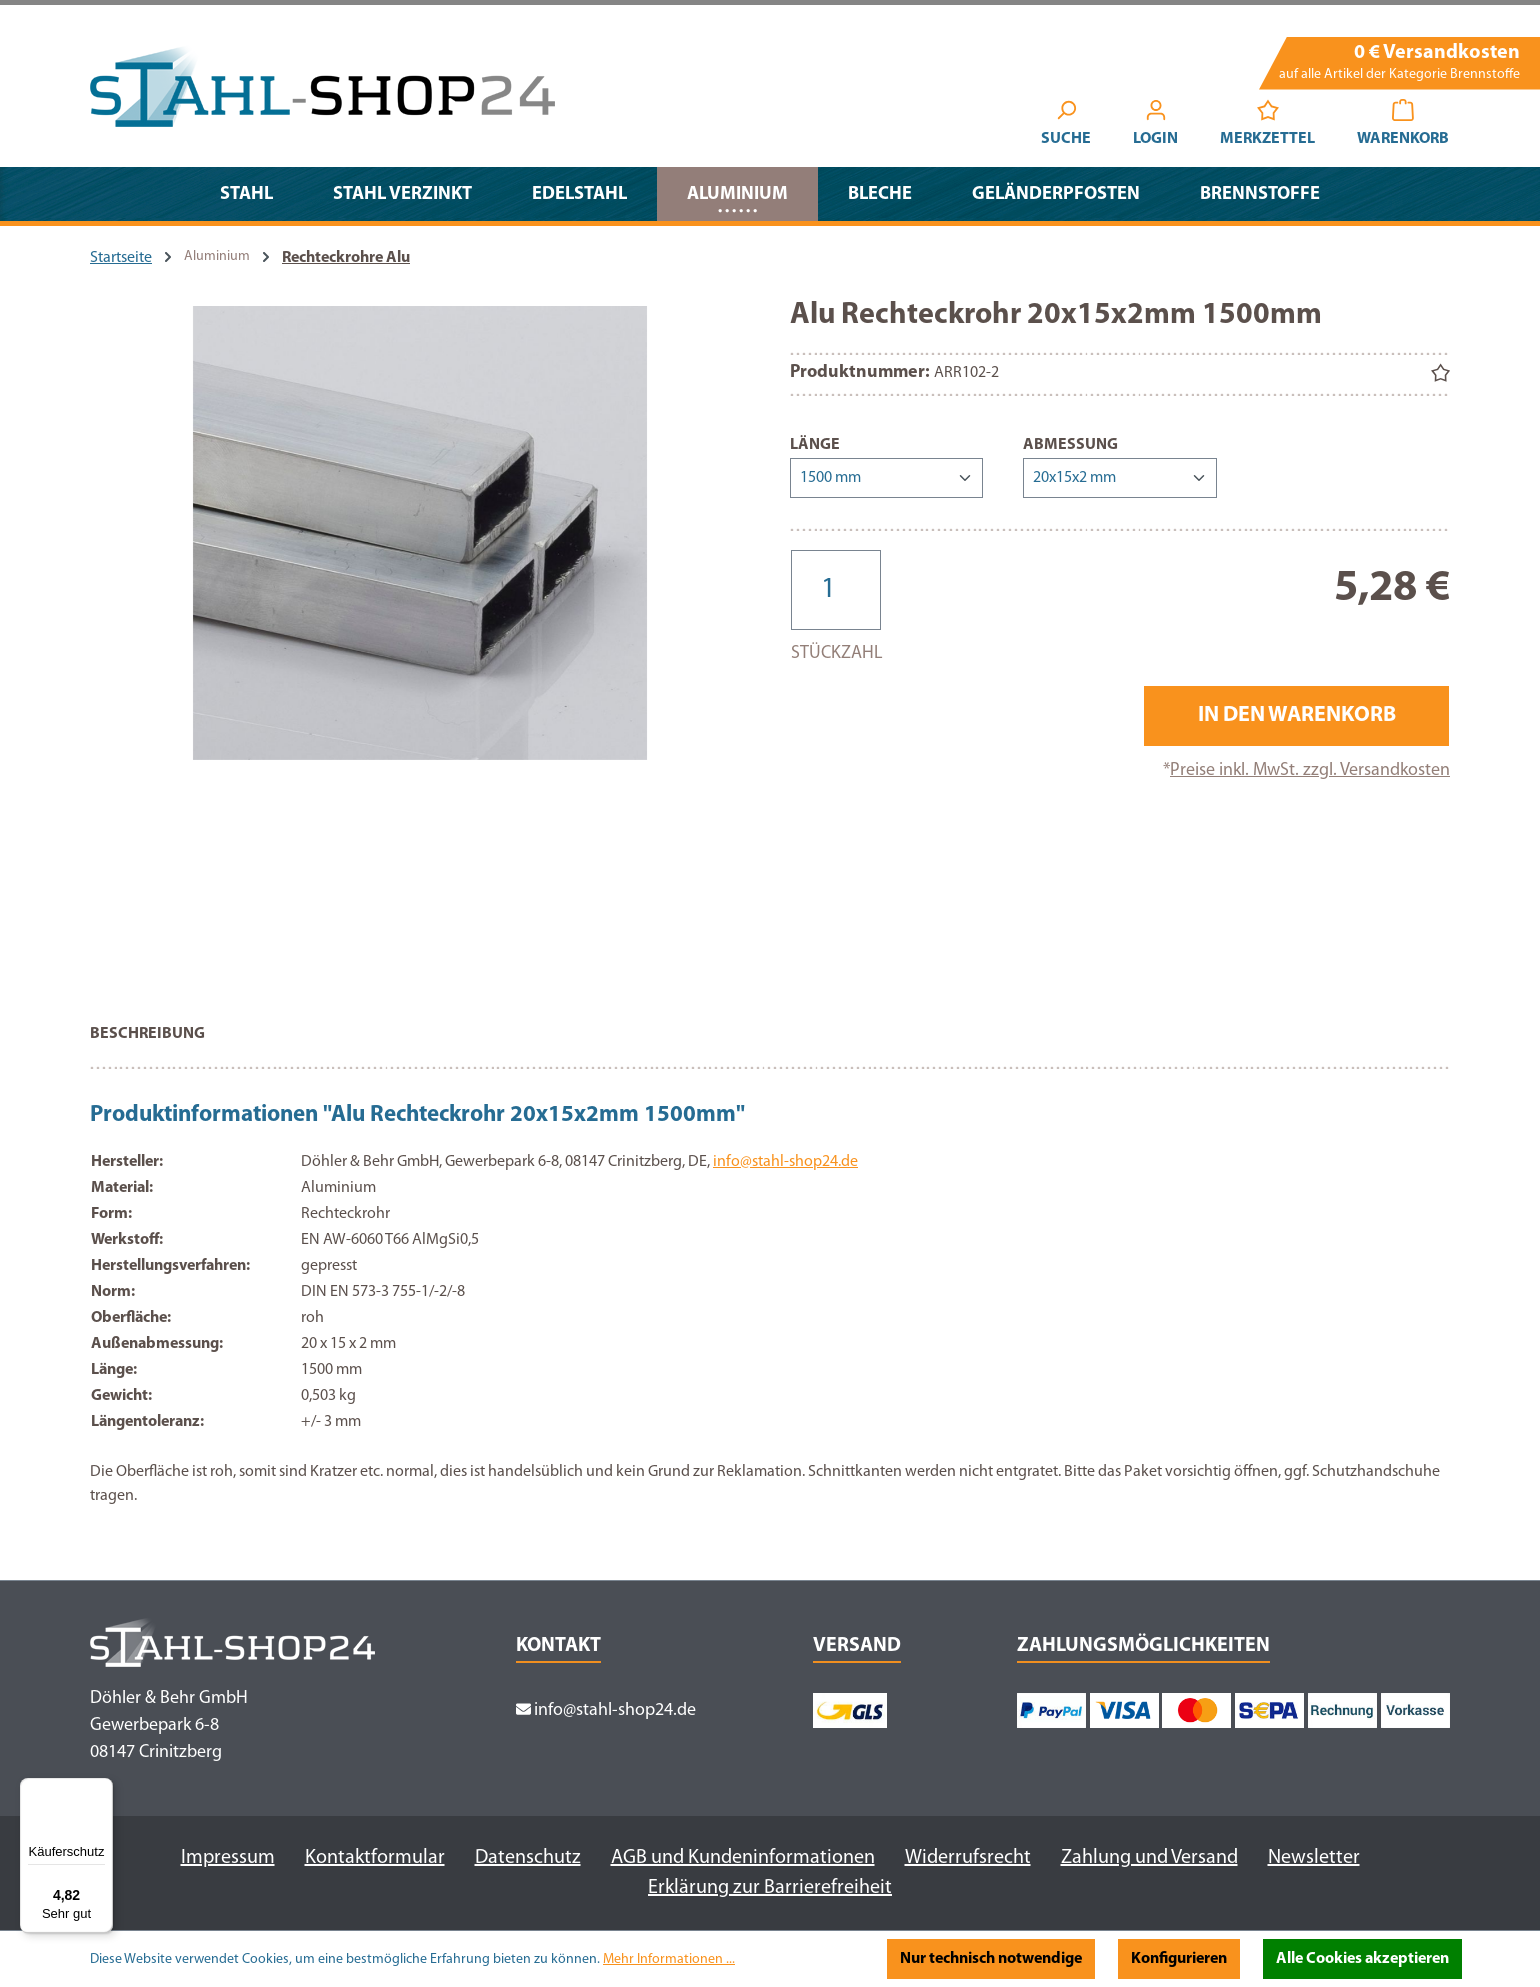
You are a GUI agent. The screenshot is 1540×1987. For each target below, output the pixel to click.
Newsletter (1314, 1858)
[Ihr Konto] (1155, 126)
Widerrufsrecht (968, 1858)
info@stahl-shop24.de (785, 1162)
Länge (815, 443)
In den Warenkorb (1297, 715)
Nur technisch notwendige (991, 1959)
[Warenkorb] (1403, 126)
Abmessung (1070, 443)
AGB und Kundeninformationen (743, 1858)
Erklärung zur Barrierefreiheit (770, 1888)
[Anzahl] (836, 590)
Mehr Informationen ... (669, 1959)
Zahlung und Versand (1149, 1858)
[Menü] (101, 1790)
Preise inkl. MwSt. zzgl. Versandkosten (1310, 770)
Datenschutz (528, 1858)
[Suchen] (1066, 126)
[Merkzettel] (1267, 126)
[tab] (147, 1044)
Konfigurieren (1179, 1959)
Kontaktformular (375, 1858)
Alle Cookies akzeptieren (1362, 1959)
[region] (420, 646)
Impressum (228, 1858)
